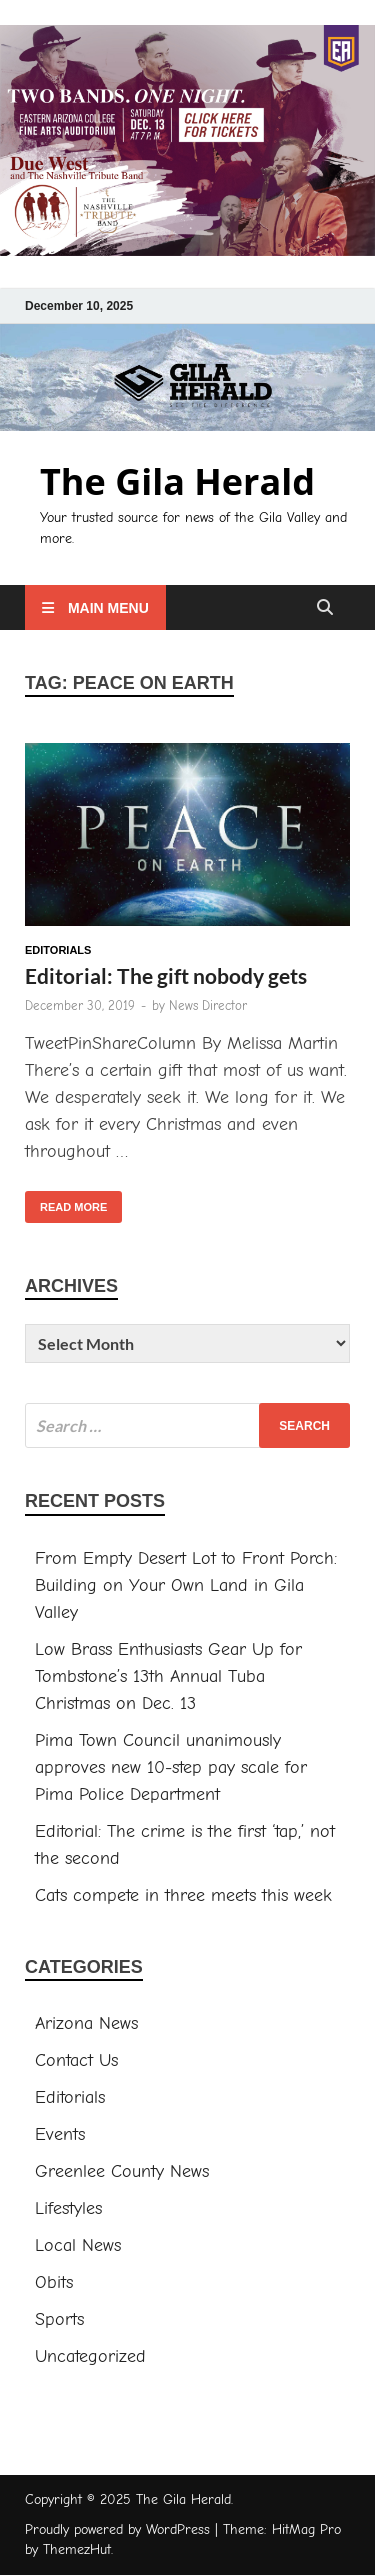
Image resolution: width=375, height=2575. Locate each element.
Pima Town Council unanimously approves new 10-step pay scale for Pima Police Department (171, 1767)
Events (60, 2134)
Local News (78, 2245)
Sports (59, 2319)
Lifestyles (68, 2208)
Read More (66, 1202)
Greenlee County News (122, 2171)
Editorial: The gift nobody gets (166, 975)
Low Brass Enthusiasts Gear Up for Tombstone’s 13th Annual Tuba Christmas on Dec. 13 (168, 1676)
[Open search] (325, 608)
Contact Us (76, 2060)
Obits (54, 2282)
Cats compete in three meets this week (183, 1895)
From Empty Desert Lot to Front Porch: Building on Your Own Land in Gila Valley (186, 1585)
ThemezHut (77, 2549)
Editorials (58, 950)
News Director (208, 1005)
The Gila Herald (177, 481)
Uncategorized (90, 2356)
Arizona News (86, 2023)
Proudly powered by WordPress (117, 2529)
